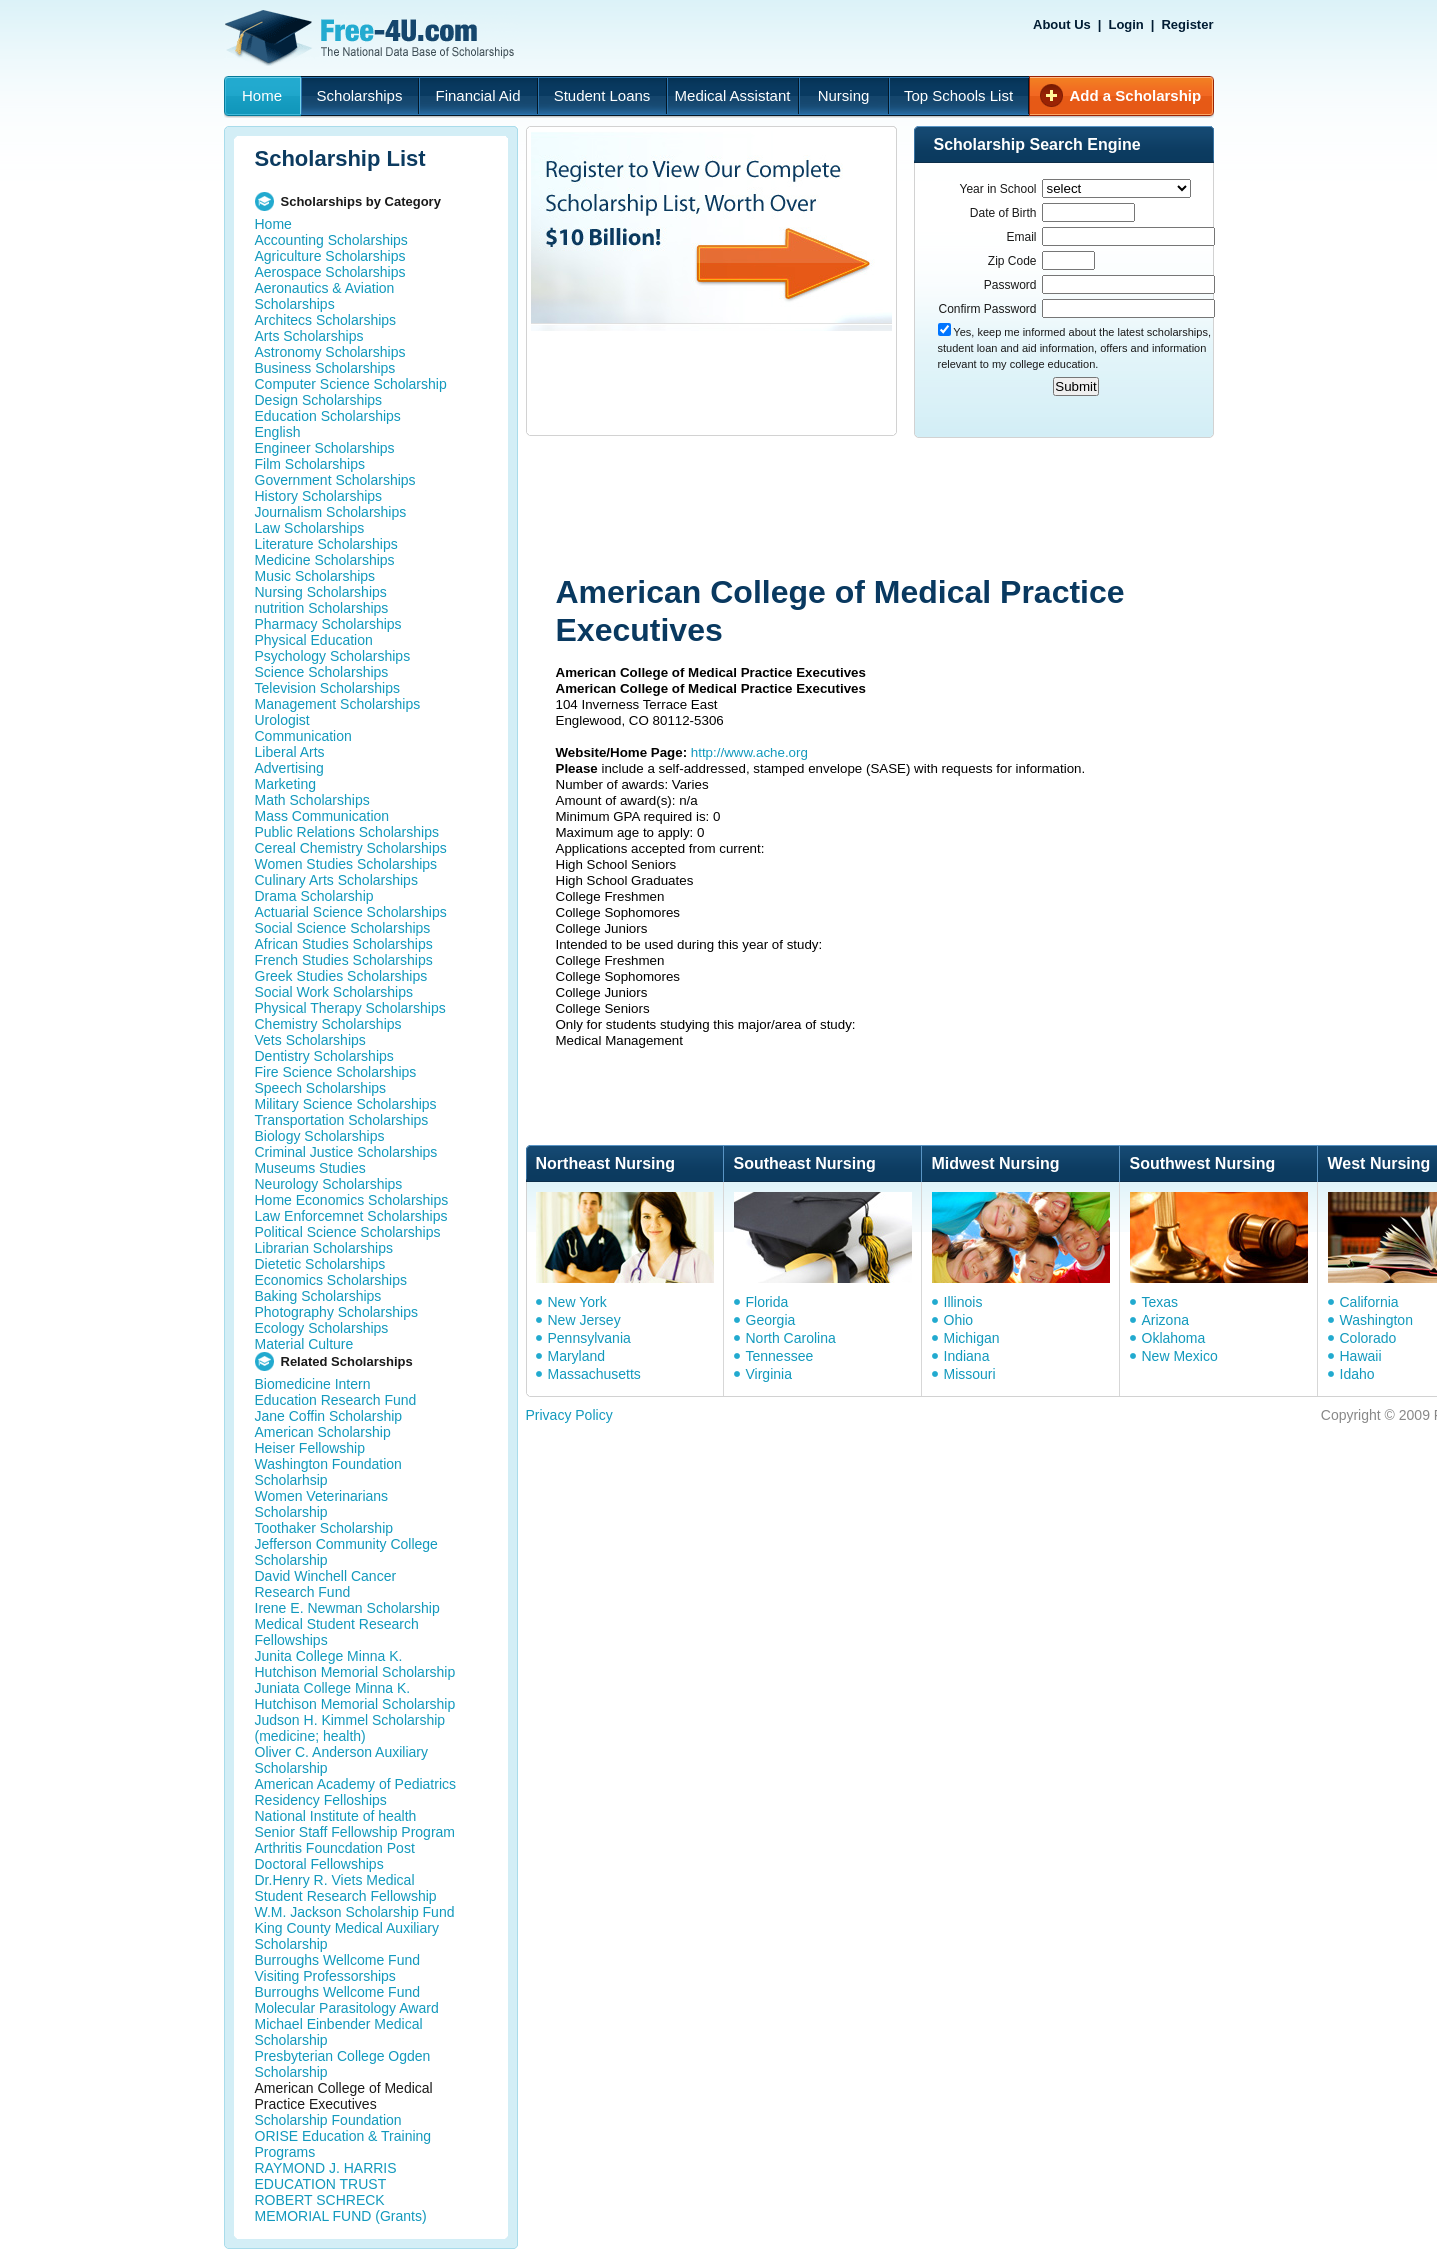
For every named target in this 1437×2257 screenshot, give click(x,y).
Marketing (285, 784)
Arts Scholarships (309, 336)
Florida (767, 1302)
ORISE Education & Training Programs (343, 2144)
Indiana (967, 1356)
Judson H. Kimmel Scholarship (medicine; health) (350, 1728)
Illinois (963, 1302)
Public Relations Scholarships (347, 832)
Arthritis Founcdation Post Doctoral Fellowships (335, 1856)
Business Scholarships (325, 368)
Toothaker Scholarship (324, 1528)
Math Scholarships (312, 800)
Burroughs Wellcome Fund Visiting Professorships (337, 1968)
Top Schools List (958, 95)
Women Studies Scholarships (346, 864)
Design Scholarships (319, 400)
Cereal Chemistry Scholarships (351, 848)
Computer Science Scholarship (351, 384)
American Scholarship (323, 1432)
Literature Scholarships (326, 544)
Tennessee (780, 1356)
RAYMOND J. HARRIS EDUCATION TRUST (326, 2176)
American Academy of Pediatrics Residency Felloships (356, 1792)
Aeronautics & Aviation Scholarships (325, 296)
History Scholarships (319, 496)
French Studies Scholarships (344, 960)
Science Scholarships (322, 672)
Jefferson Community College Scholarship (346, 1552)
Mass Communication (322, 816)
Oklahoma (1174, 1338)
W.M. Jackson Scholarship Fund (355, 1912)
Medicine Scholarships (325, 560)
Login (1125, 24)
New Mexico (1180, 1356)
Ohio (959, 1320)
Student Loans (602, 95)
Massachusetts (594, 1374)
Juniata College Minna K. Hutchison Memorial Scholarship (355, 1696)
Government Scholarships (335, 480)
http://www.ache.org (749, 752)
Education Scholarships (328, 416)
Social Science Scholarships (343, 928)
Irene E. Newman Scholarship (347, 1608)
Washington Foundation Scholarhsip (328, 1472)
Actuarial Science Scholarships (351, 912)
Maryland (577, 1356)
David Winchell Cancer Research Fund (326, 1584)
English (278, 432)
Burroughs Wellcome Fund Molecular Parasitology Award (347, 2000)
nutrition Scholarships (322, 608)
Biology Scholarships (320, 1136)
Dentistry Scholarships (324, 1056)
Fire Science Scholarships (336, 1072)
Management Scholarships (338, 704)
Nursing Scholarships (321, 592)
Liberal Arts (290, 752)
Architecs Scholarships (326, 320)
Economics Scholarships (331, 1280)
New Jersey (584, 1320)
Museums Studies (310, 1168)
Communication (303, 736)
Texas (1160, 1302)
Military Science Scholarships (346, 1104)
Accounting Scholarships (331, 240)
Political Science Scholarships (348, 1232)
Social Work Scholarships (334, 992)
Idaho (1357, 1374)
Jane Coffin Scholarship (329, 1416)
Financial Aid (477, 95)
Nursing (844, 95)
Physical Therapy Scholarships (350, 1008)
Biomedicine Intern (313, 1384)
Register (1187, 24)
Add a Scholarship (1136, 95)
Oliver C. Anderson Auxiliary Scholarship (342, 1760)
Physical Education (314, 640)
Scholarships (360, 95)
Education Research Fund (336, 1400)
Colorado (1368, 1338)
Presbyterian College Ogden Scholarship (343, 2064)
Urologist (282, 720)
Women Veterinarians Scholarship (322, 1504)
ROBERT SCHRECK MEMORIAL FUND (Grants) (341, 2208)
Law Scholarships (310, 528)
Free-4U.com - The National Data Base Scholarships (372, 38)
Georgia (771, 1320)
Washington (1376, 1320)
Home (262, 95)
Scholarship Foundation (328, 2120)
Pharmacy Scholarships (328, 624)
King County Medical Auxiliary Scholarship (347, 1936)
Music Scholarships (315, 576)
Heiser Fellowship (310, 1448)
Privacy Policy (569, 1415)
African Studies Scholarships (344, 944)
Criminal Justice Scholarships (346, 1152)
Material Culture (304, 1344)
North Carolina (791, 1338)
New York (577, 1302)
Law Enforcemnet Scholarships (351, 1216)
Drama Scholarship (314, 896)
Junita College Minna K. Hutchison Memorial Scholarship (355, 1664)
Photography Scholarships (336, 1312)
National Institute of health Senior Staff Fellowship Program (355, 1824)
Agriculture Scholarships (330, 256)
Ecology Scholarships (322, 1328)
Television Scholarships (328, 688)
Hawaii (1361, 1356)
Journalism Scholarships (331, 512)
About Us (1062, 24)
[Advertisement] (905, 508)
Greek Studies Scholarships (341, 976)
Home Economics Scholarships (352, 1200)
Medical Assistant (733, 95)
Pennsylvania (589, 1338)
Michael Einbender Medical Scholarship (339, 2032)
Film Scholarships (310, 464)
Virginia (769, 1374)
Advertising (289, 768)
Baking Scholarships (318, 1296)
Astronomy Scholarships (330, 352)
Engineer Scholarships (325, 448)
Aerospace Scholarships (330, 272)
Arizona (1165, 1320)
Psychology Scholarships (333, 656)
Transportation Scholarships (342, 1120)
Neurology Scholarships (329, 1184)
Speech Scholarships (321, 1088)
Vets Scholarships (310, 1040)
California (1369, 1302)
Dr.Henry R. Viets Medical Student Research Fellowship (346, 1888)
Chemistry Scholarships (328, 1024)
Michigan (972, 1338)
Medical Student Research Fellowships (337, 1632)
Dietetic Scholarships (320, 1264)
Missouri (970, 1374)
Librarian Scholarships (324, 1248)
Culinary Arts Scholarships (336, 880)
